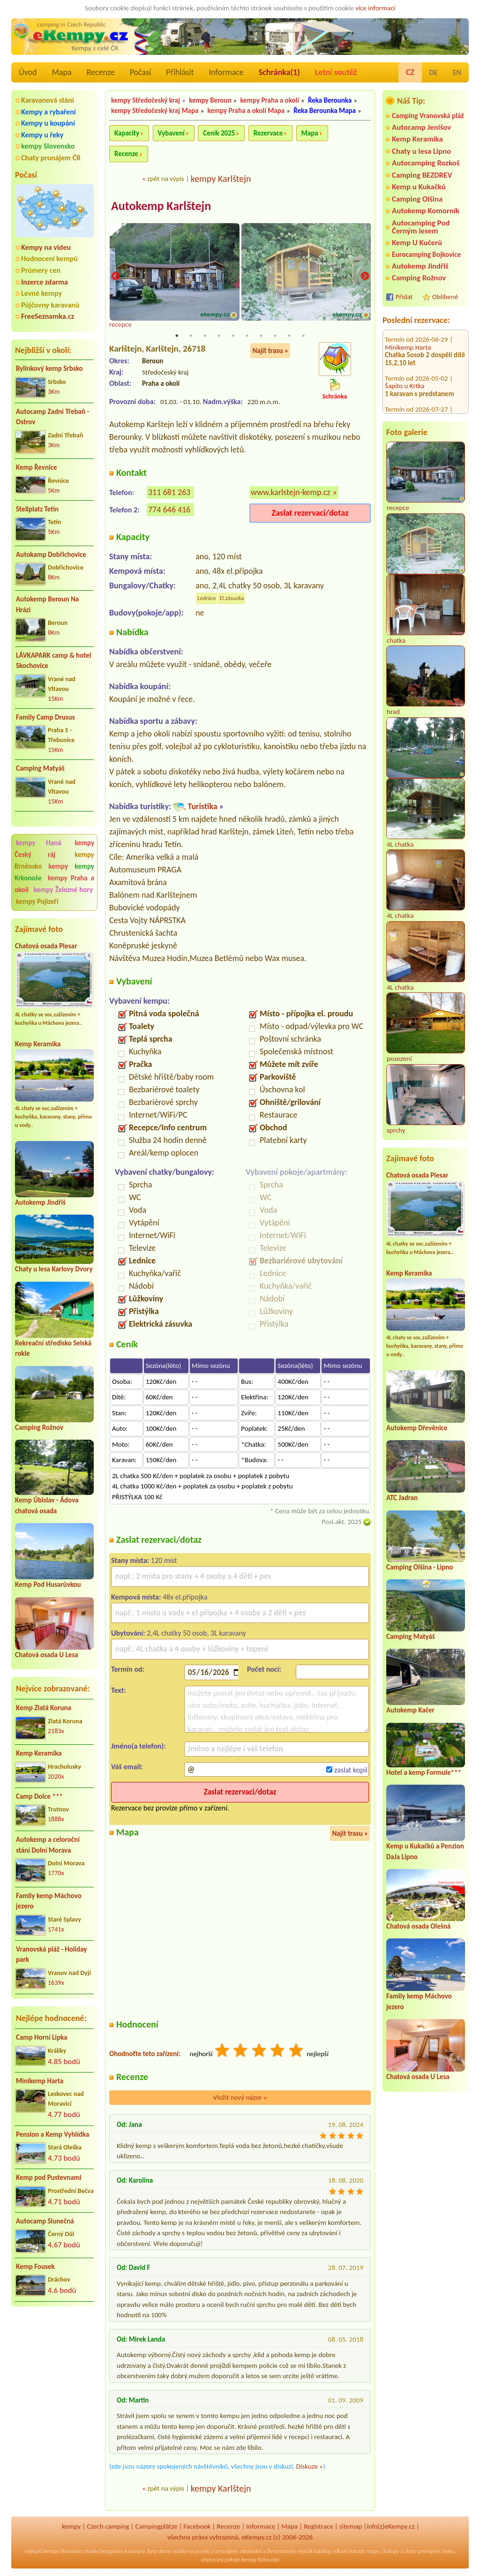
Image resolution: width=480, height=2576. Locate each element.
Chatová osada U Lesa (46, 1655)
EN (457, 72)
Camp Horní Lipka (41, 2037)
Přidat (404, 297)
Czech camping (108, 2527)
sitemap (350, 2527)
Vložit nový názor (240, 2098)
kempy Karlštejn (221, 178)
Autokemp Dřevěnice (416, 1428)
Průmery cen (40, 270)
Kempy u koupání (48, 123)
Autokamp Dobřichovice (51, 554)
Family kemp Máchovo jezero (49, 1901)
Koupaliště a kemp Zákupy (422, 395)
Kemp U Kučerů (417, 243)
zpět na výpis (165, 178)
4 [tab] (219, 336)
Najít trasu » (270, 351)
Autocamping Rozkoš (426, 163)
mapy (372, 2552)
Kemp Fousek (35, 2266)
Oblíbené (445, 297)
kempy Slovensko (48, 146)
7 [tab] (261, 336)
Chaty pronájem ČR (51, 157)
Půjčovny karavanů (50, 304)
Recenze (101, 72)
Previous (115, 277)
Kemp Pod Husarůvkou (48, 1584)
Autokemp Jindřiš (40, 1202)
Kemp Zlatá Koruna (43, 1708)
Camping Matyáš (40, 768)
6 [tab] (247, 336)
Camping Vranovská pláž (428, 115)
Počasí (140, 72)
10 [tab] (303, 336)
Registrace (318, 2527)
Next (365, 277)
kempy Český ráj (54, 849)
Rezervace (268, 133)
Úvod (28, 72)
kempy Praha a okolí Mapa (246, 110)
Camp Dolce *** (39, 1796)
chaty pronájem (422, 2552)
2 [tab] (190, 336)
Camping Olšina (417, 199)
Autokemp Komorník (425, 211)
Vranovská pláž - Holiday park (51, 1954)
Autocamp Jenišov (421, 127)
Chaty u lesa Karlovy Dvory (54, 1269)
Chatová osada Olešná (418, 1926)
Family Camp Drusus (45, 717)
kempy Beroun (210, 100)
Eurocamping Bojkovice (426, 254)
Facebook (196, 2527)
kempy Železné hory (63, 890)
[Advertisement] (54, 2364)
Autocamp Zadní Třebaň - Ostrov (52, 417)
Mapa (61, 72)
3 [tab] (205, 336)
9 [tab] (289, 336)
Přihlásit (180, 72)
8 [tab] (275, 336)
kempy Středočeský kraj (145, 100)
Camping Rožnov (39, 1427)
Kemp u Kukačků (419, 187)
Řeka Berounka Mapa (324, 110)
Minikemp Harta (39, 2081)
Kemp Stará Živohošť (414, 364)
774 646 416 (169, 510)
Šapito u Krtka (404, 333)
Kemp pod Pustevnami (48, 2177)
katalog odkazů (331, 2552)
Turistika (202, 807)
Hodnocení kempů (49, 258)
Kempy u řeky (42, 134)
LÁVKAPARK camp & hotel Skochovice (53, 660)
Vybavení (171, 133)
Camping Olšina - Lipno (419, 1567)
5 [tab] (233, 336)
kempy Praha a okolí (269, 100)
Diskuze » (309, 2467)
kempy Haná (38, 843)
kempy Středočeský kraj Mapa (154, 110)
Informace (226, 72)
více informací (375, 8)
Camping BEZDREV (422, 175)
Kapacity (126, 133)
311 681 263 (169, 493)
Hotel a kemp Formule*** (423, 1772)
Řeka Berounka (330, 100)
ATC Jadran (402, 1498)
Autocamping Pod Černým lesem (421, 227)
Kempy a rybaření (48, 111)
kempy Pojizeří (37, 901)
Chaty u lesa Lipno (421, 151)
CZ (410, 72)
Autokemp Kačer (410, 1710)
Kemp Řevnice (36, 467)
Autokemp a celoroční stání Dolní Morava (48, 1845)
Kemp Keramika (37, 1044)
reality (179, 2552)
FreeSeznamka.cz (47, 316)
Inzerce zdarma (44, 282)
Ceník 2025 (219, 133)
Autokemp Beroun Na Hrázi (47, 604)
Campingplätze (156, 2527)
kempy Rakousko (260, 2560)
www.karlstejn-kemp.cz (290, 493)
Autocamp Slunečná (45, 2221)
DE (433, 72)
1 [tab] (176, 336)
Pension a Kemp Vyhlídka (52, 2134)
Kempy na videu (46, 247)
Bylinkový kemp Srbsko (49, 368)
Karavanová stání (47, 100)
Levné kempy (41, 293)
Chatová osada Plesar (46, 946)
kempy (60, 866)
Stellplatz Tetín (37, 509)
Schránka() (279, 72)
